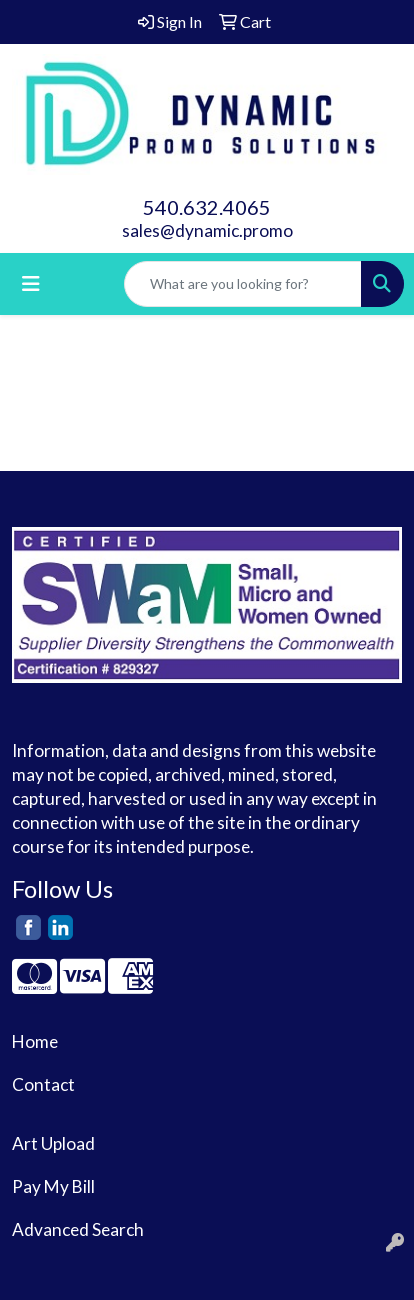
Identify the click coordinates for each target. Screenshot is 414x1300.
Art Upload (53, 1143)
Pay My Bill (53, 1186)
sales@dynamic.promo (207, 230)
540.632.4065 (207, 207)
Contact (43, 1084)
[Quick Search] (243, 284)
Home (35, 1041)
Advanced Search (78, 1229)
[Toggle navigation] (31, 283)
